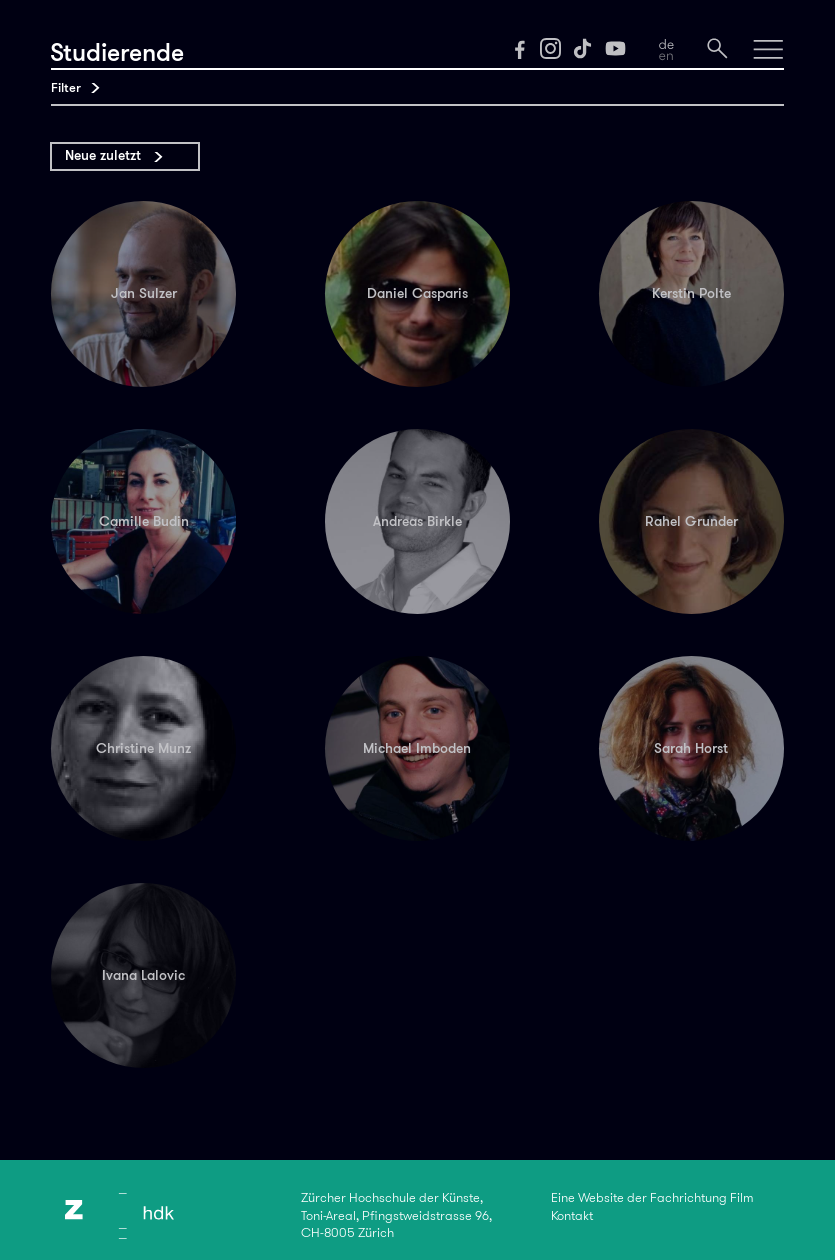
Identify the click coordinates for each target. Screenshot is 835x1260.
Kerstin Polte (691, 293)
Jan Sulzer (144, 293)
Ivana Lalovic (143, 975)
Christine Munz (143, 748)
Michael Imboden (417, 748)
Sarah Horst (691, 748)
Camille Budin (144, 521)
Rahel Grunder (691, 521)
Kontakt (572, 1216)
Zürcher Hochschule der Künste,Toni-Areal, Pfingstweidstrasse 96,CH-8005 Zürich (396, 1215)
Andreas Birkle (417, 521)
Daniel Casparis (417, 293)
